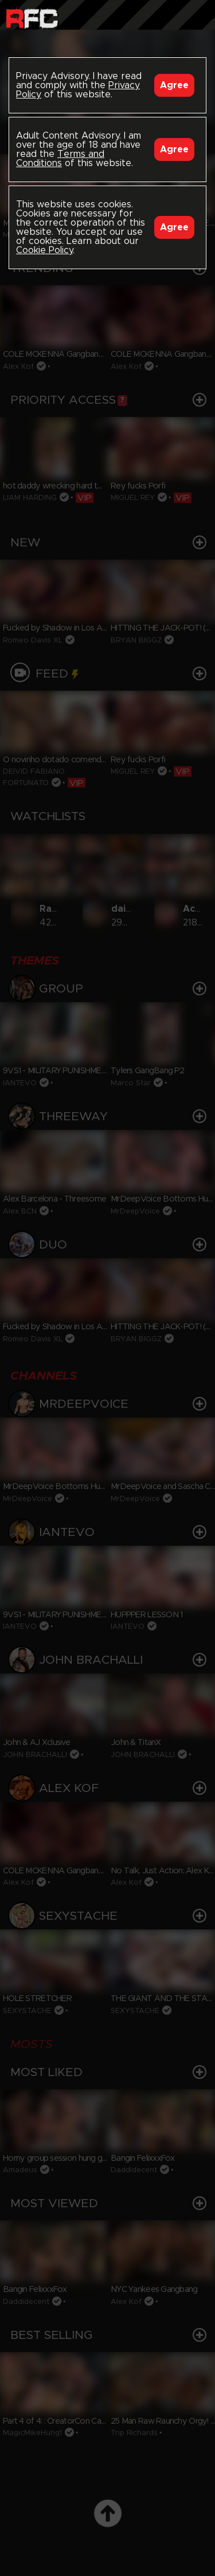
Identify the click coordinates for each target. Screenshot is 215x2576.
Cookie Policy (44, 250)
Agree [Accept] (174, 85)
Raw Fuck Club (32, 17)
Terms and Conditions (60, 158)
